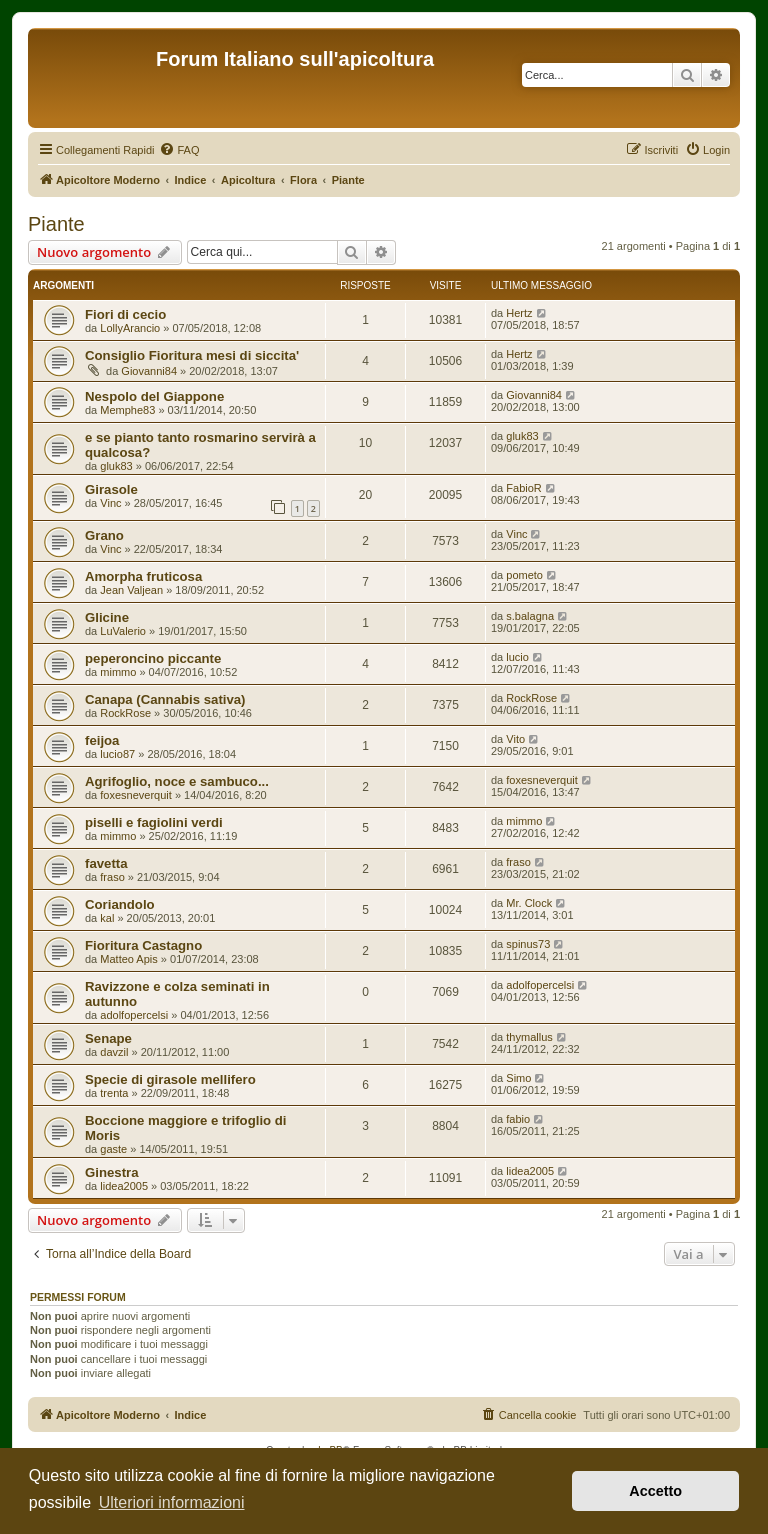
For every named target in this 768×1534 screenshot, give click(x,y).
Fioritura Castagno (143, 945)
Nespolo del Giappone (154, 396)
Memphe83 (127, 410)
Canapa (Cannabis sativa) (165, 699)
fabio (518, 1119)
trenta (114, 1093)
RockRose (125, 713)
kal (107, 918)
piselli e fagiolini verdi (154, 822)
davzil (114, 1052)
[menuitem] (179, 150)
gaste (113, 1149)
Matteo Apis (128, 959)
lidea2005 (124, 1186)
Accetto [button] (655, 1491)
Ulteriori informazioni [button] (172, 1502)
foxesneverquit (136, 795)
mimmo (118, 672)
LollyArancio (130, 328)
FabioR (523, 488)
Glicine (107, 617)
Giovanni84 (149, 371)
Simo (518, 1078)
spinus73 (528, 944)
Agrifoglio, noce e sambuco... (177, 781)
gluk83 (116, 466)
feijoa (102, 740)
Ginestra (112, 1172)
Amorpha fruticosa (143, 576)
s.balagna (530, 616)
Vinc (110, 503)
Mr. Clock (529, 903)
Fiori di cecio (125, 314)
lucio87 (117, 754)
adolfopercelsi (134, 1015)
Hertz (519, 313)
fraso (112, 877)
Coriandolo (120, 904)
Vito (515, 739)
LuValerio (123, 631)
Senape (108, 1038)
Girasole (111, 489)
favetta (106, 863)
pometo (524, 575)
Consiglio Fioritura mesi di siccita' (192, 355)
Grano (104, 535)
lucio (517, 657)
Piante (56, 224)
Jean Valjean (131, 590)
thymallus (529, 1037)
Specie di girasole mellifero (170, 1079)
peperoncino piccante (153, 658)
